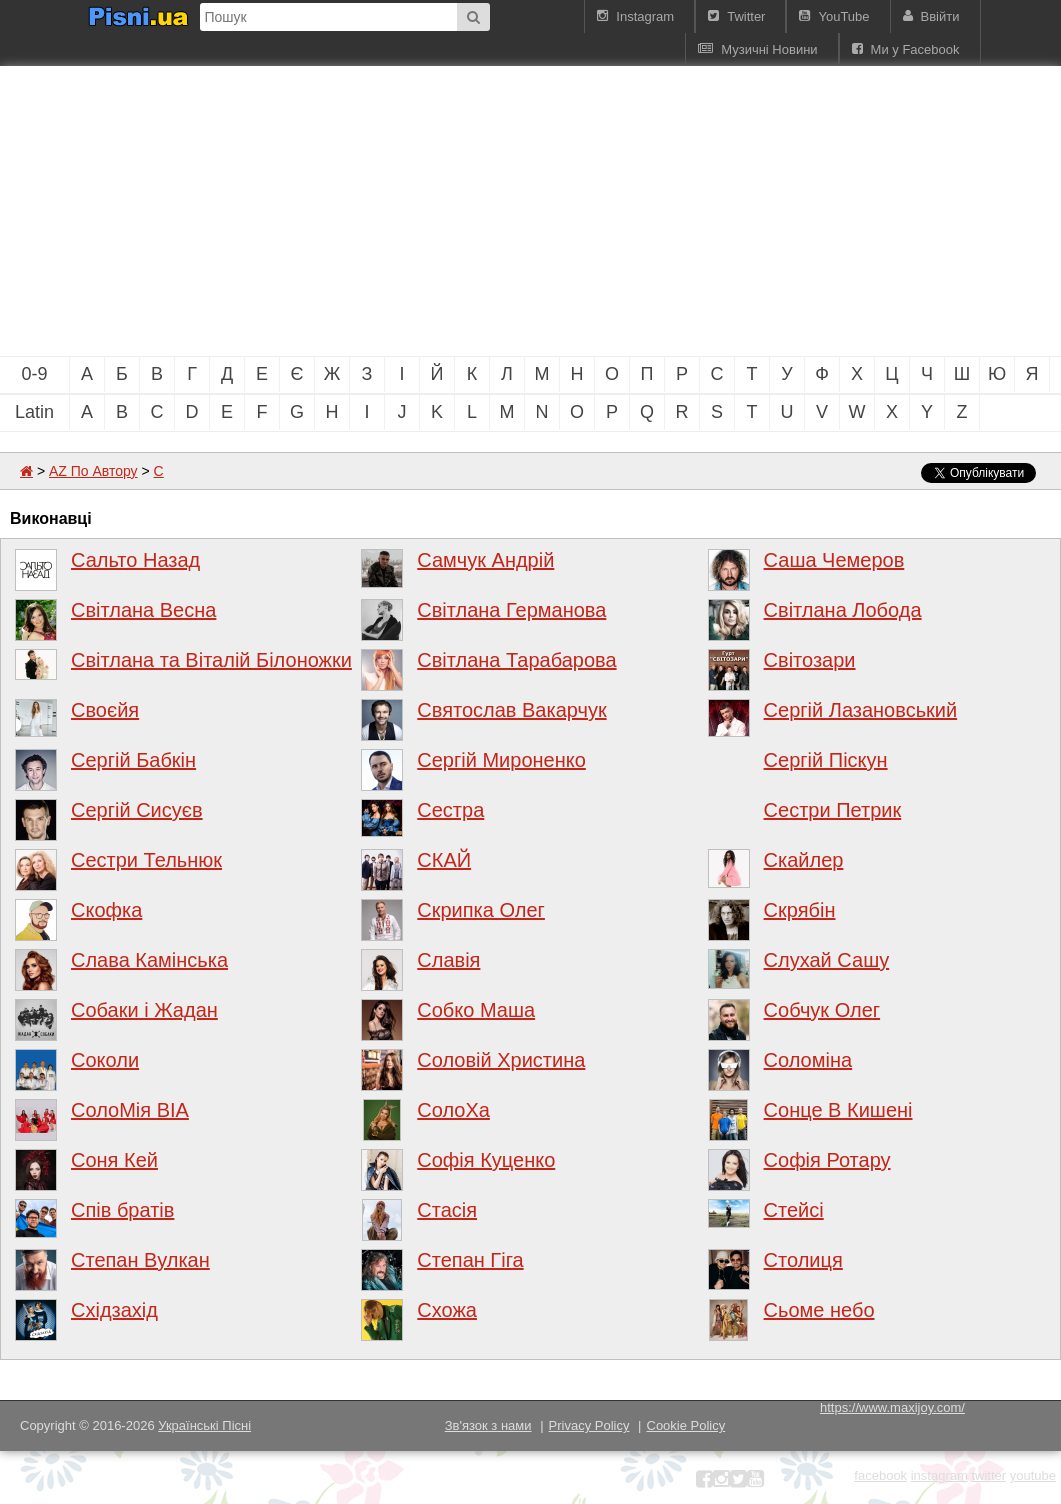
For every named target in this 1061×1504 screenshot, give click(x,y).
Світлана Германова (511, 610)
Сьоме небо (819, 1310)
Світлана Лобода (843, 610)
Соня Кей (114, 1160)
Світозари (810, 660)
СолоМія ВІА (130, 1110)
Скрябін (800, 910)
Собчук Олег (822, 1010)
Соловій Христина (501, 1060)
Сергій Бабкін (133, 760)
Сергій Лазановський (861, 710)
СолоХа (453, 1110)
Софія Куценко (486, 1160)
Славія (448, 960)
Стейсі (794, 1210)
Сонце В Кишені (838, 1110)
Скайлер (804, 860)
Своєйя (105, 710)
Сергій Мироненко (501, 760)
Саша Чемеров (834, 560)
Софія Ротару (827, 1160)
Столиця (803, 1260)
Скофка (106, 910)
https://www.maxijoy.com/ (892, 1407)
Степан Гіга (470, 1260)
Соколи (105, 1060)
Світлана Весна (143, 610)
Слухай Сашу (827, 960)
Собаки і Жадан (144, 1010)
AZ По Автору (93, 471)
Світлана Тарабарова (516, 660)
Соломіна (808, 1060)
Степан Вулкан (140, 1260)
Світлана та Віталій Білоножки (211, 660)
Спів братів (122, 1210)
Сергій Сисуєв (137, 810)
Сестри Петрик (833, 810)
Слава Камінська (149, 960)
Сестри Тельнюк (146, 860)
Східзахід (114, 1310)
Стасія (447, 1210)
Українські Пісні (204, 1425)
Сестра (450, 810)
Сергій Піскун (826, 760)
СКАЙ (444, 860)
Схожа (447, 1310)
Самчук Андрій (485, 560)
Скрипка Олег (481, 910)
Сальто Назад (135, 560)
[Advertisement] (340, 211)
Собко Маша (476, 1010)
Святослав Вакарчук (511, 710)
